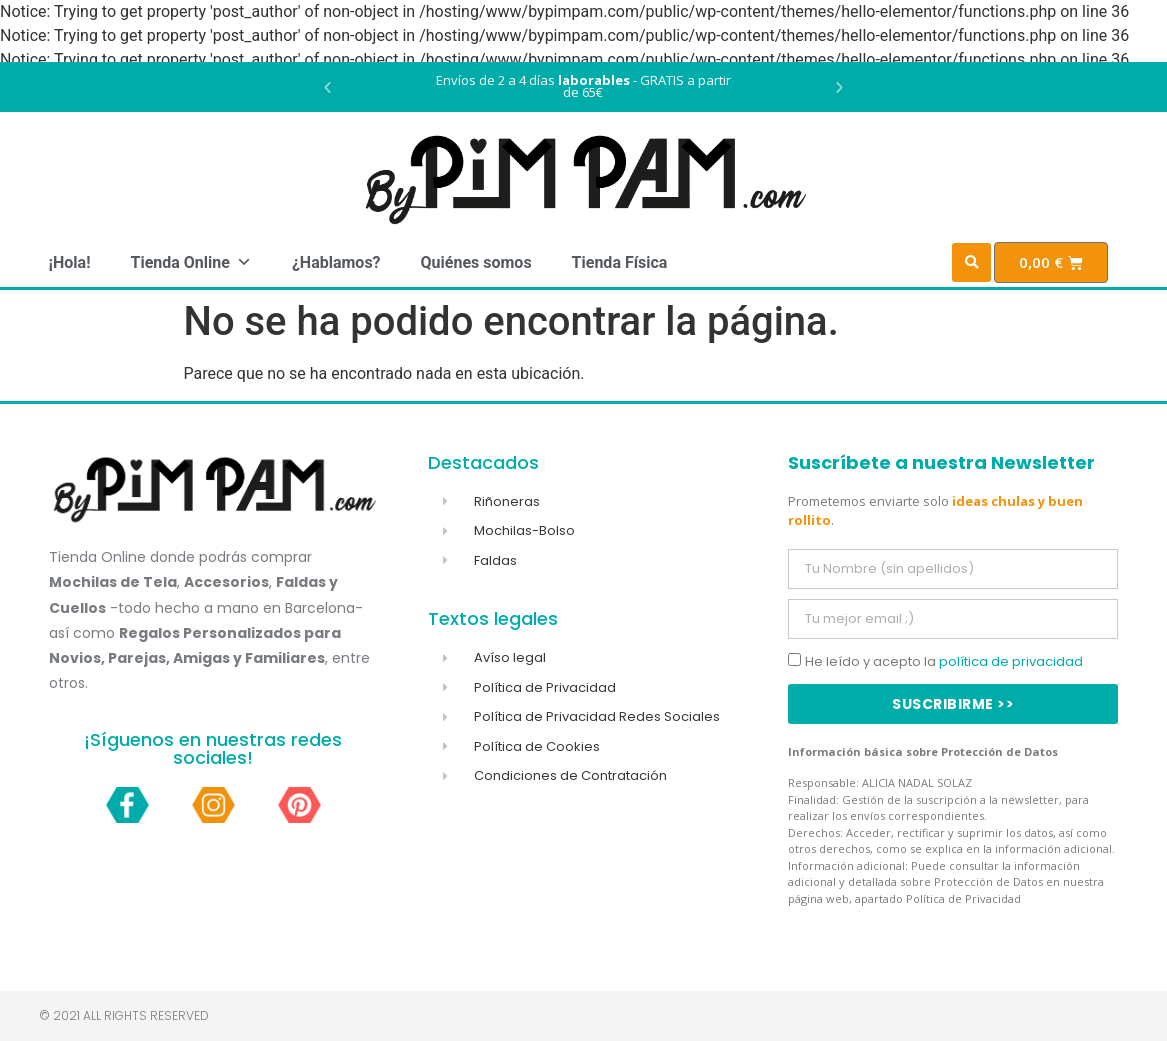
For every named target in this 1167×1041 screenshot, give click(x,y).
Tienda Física (620, 262)
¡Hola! (70, 262)
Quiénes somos (476, 262)
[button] (327, 87)
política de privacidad (1011, 661)
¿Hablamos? (336, 262)
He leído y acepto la (944, 661)
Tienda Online (190, 262)
